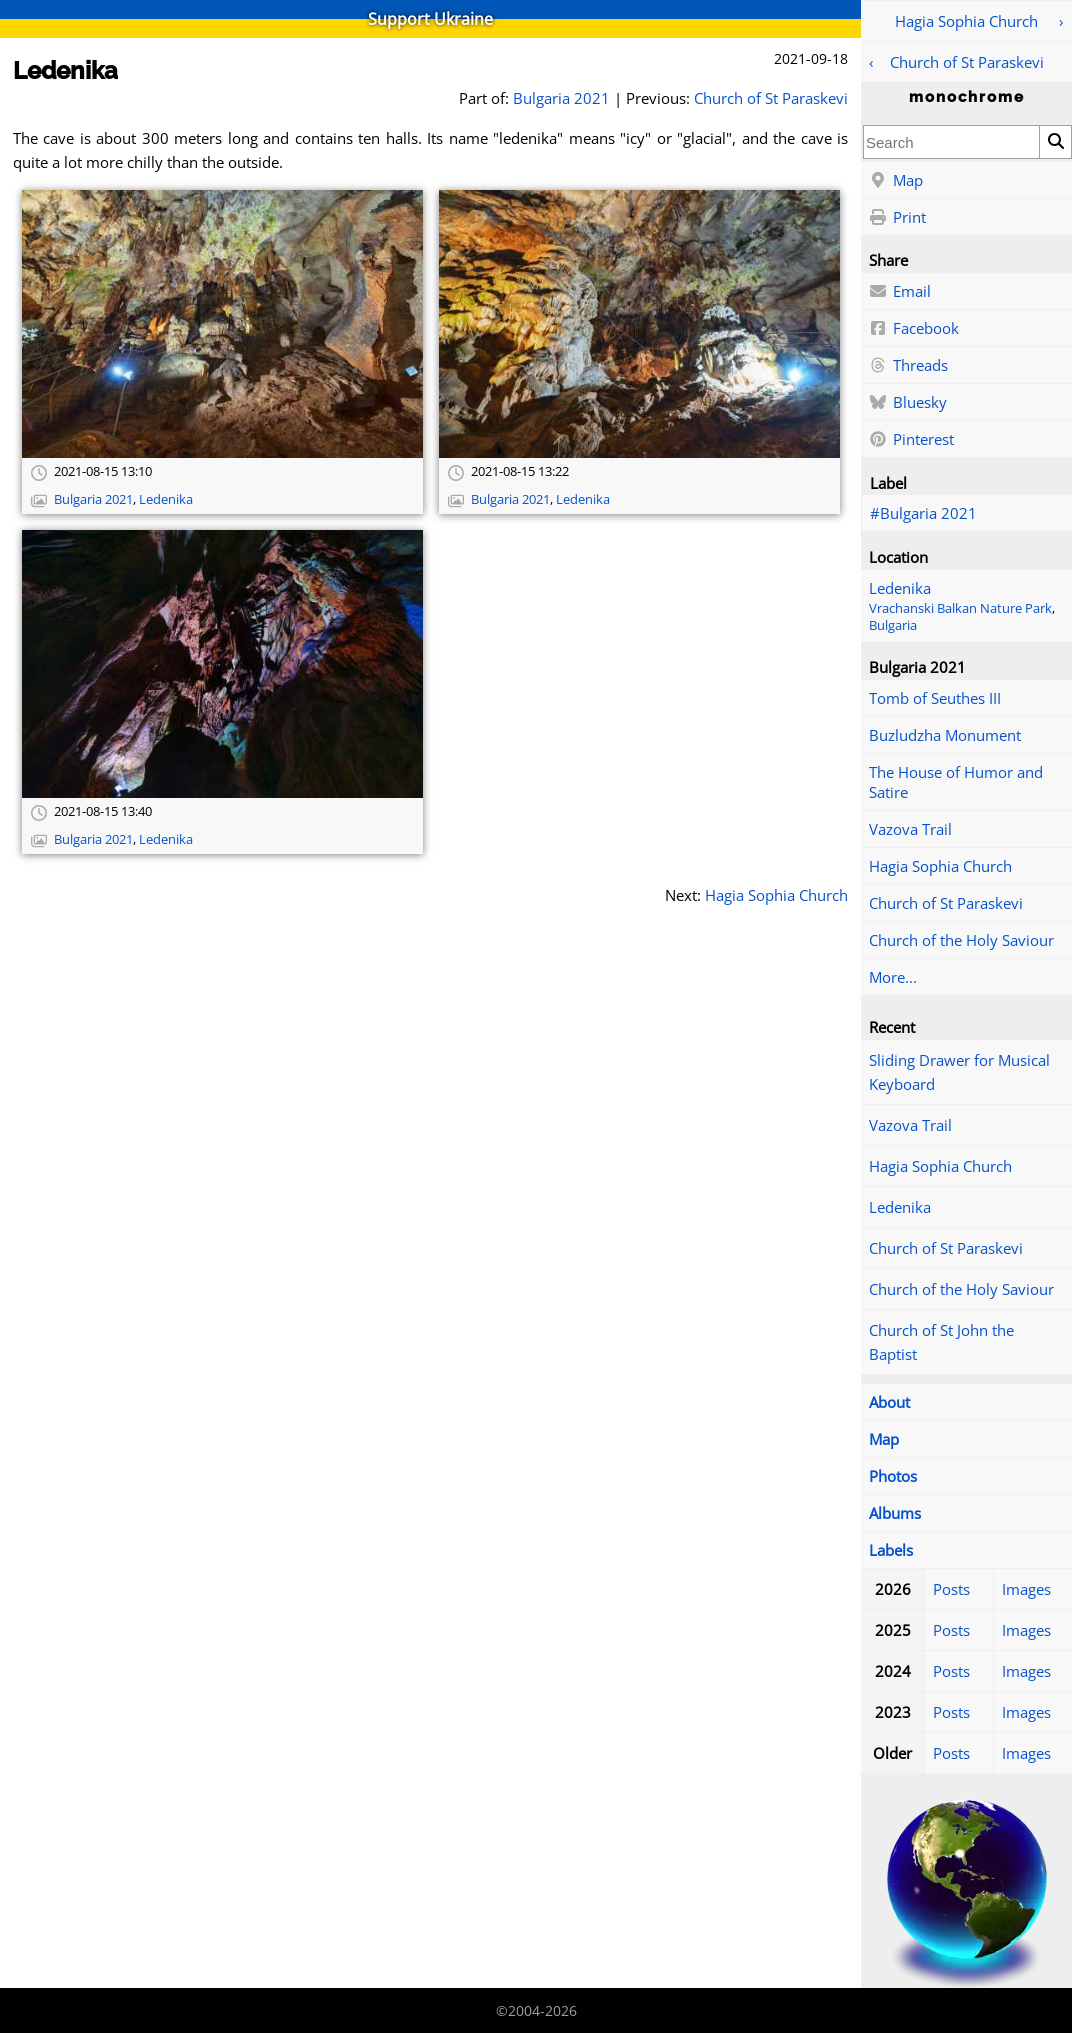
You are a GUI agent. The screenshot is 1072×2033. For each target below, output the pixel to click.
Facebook (914, 329)
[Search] (1055, 142)
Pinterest (911, 440)
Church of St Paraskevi (967, 62)
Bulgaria (893, 625)
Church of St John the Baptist (941, 1342)
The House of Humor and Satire (956, 782)
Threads (908, 366)
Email (900, 292)
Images (1026, 1589)
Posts (951, 1589)
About (889, 1402)
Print (897, 218)
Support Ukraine (430, 19)
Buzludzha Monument (945, 735)
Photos (893, 1476)
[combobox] (951, 142)
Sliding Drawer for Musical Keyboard (959, 1072)
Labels (891, 1550)
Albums (895, 1513)
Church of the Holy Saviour (961, 940)
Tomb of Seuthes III (935, 698)
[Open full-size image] (222, 324)
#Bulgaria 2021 (923, 513)
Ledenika (900, 588)
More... (893, 977)
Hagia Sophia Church (966, 21)
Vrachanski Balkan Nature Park (960, 608)
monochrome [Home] (967, 97)
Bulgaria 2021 (561, 98)
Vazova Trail (910, 829)
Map (896, 181)
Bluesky (908, 403)
